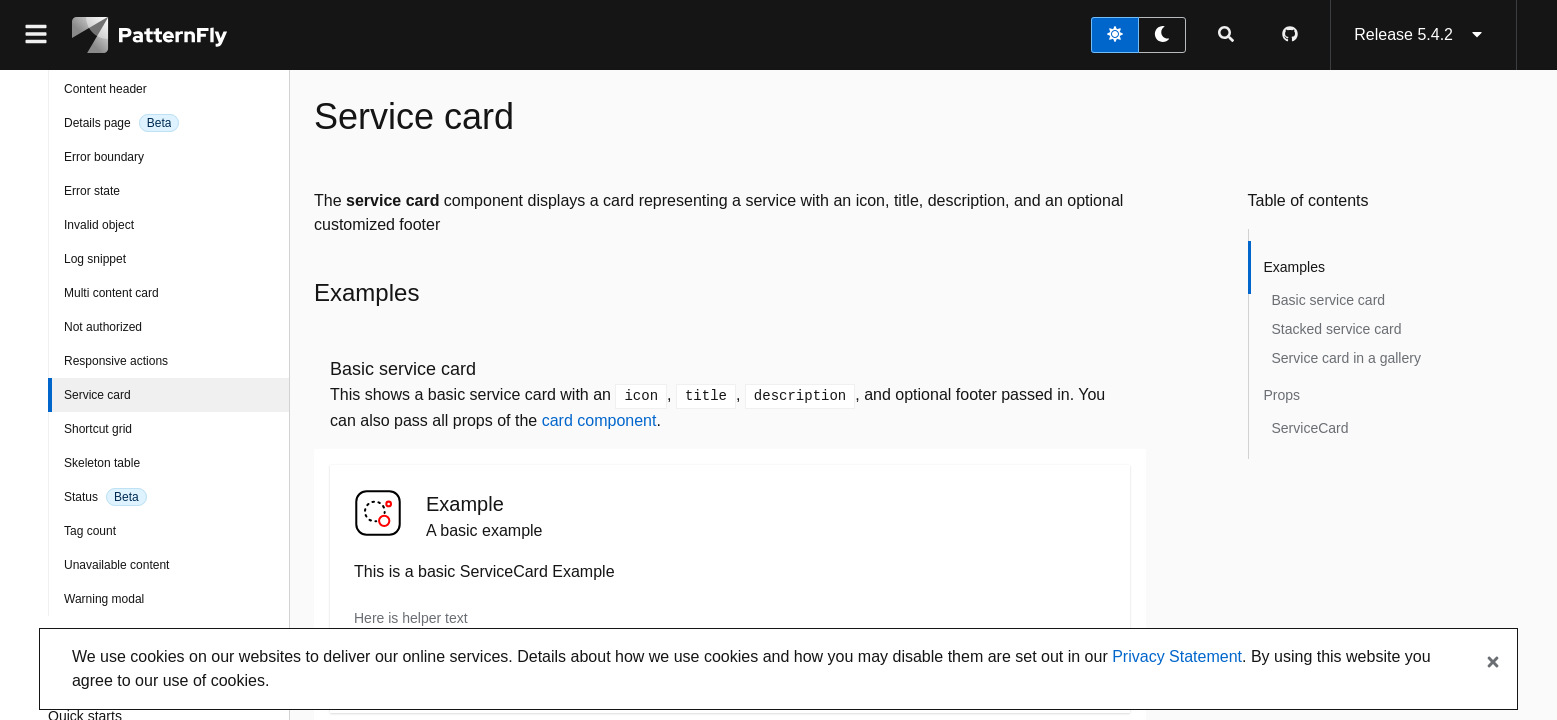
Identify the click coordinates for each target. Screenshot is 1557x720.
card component (599, 420)
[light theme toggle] (1115, 35)
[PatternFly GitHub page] (1290, 35)
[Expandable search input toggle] (1226, 35)
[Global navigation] (36, 35)
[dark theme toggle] (1162, 35)
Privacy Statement (1177, 656)
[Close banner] (1493, 663)
